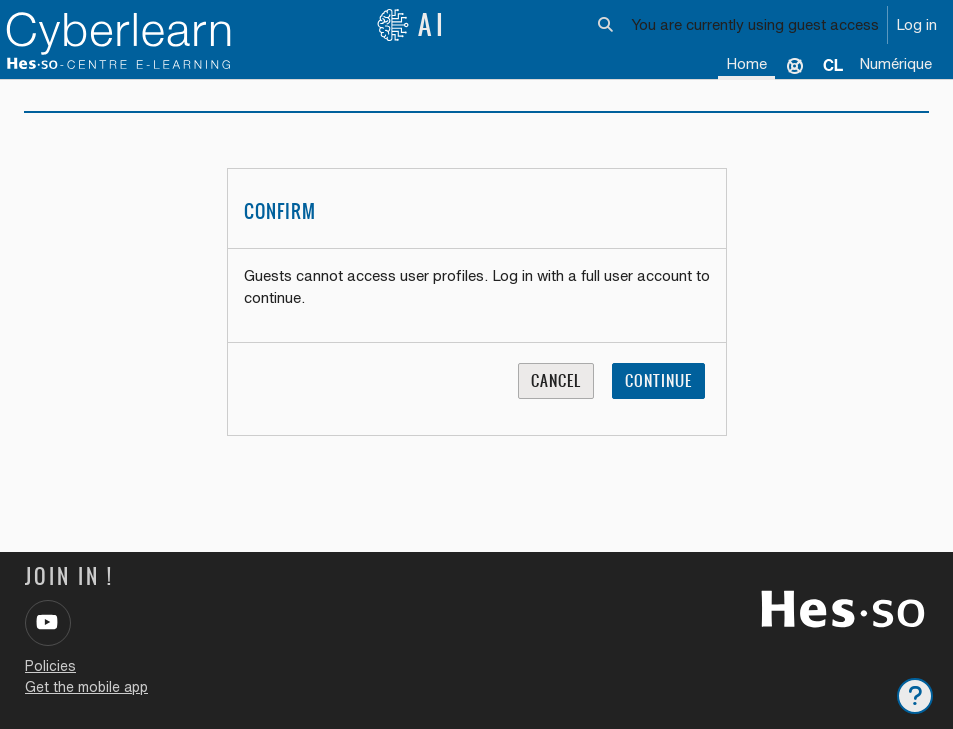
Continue (658, 380)
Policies (50, 666)
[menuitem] (833, 65)
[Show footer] (915, 696)
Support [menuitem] (795, 65)
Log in (916, 24)
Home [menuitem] (746, 63)
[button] (606, 25)
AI (412, 25)
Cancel (556, 380)
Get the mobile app (86, 687)
